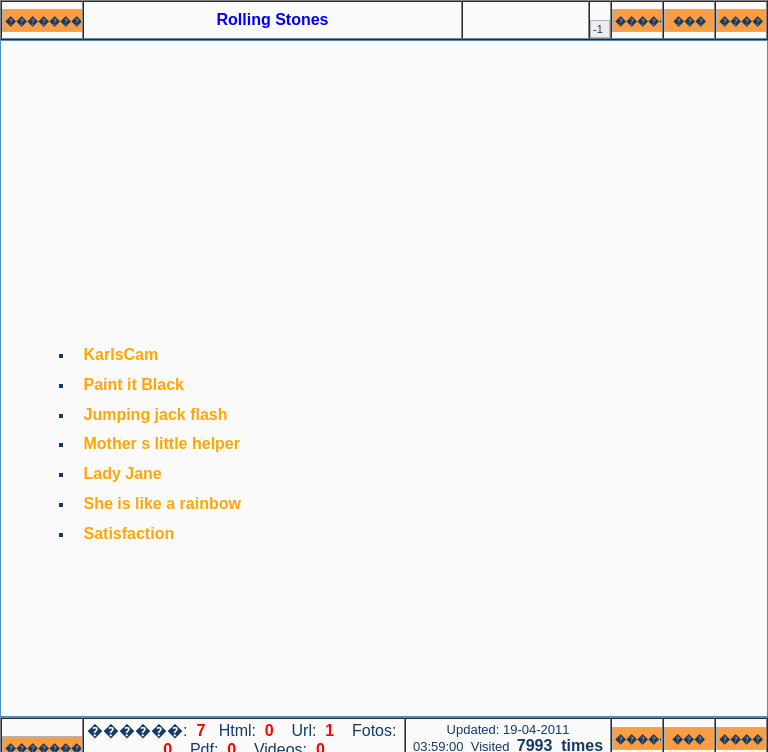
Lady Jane (123, 473)
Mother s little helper (162, 443)
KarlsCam (121, 354)
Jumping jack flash (156, 414)
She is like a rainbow (162, 503)
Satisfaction (129, 533)
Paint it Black (134, 384)
